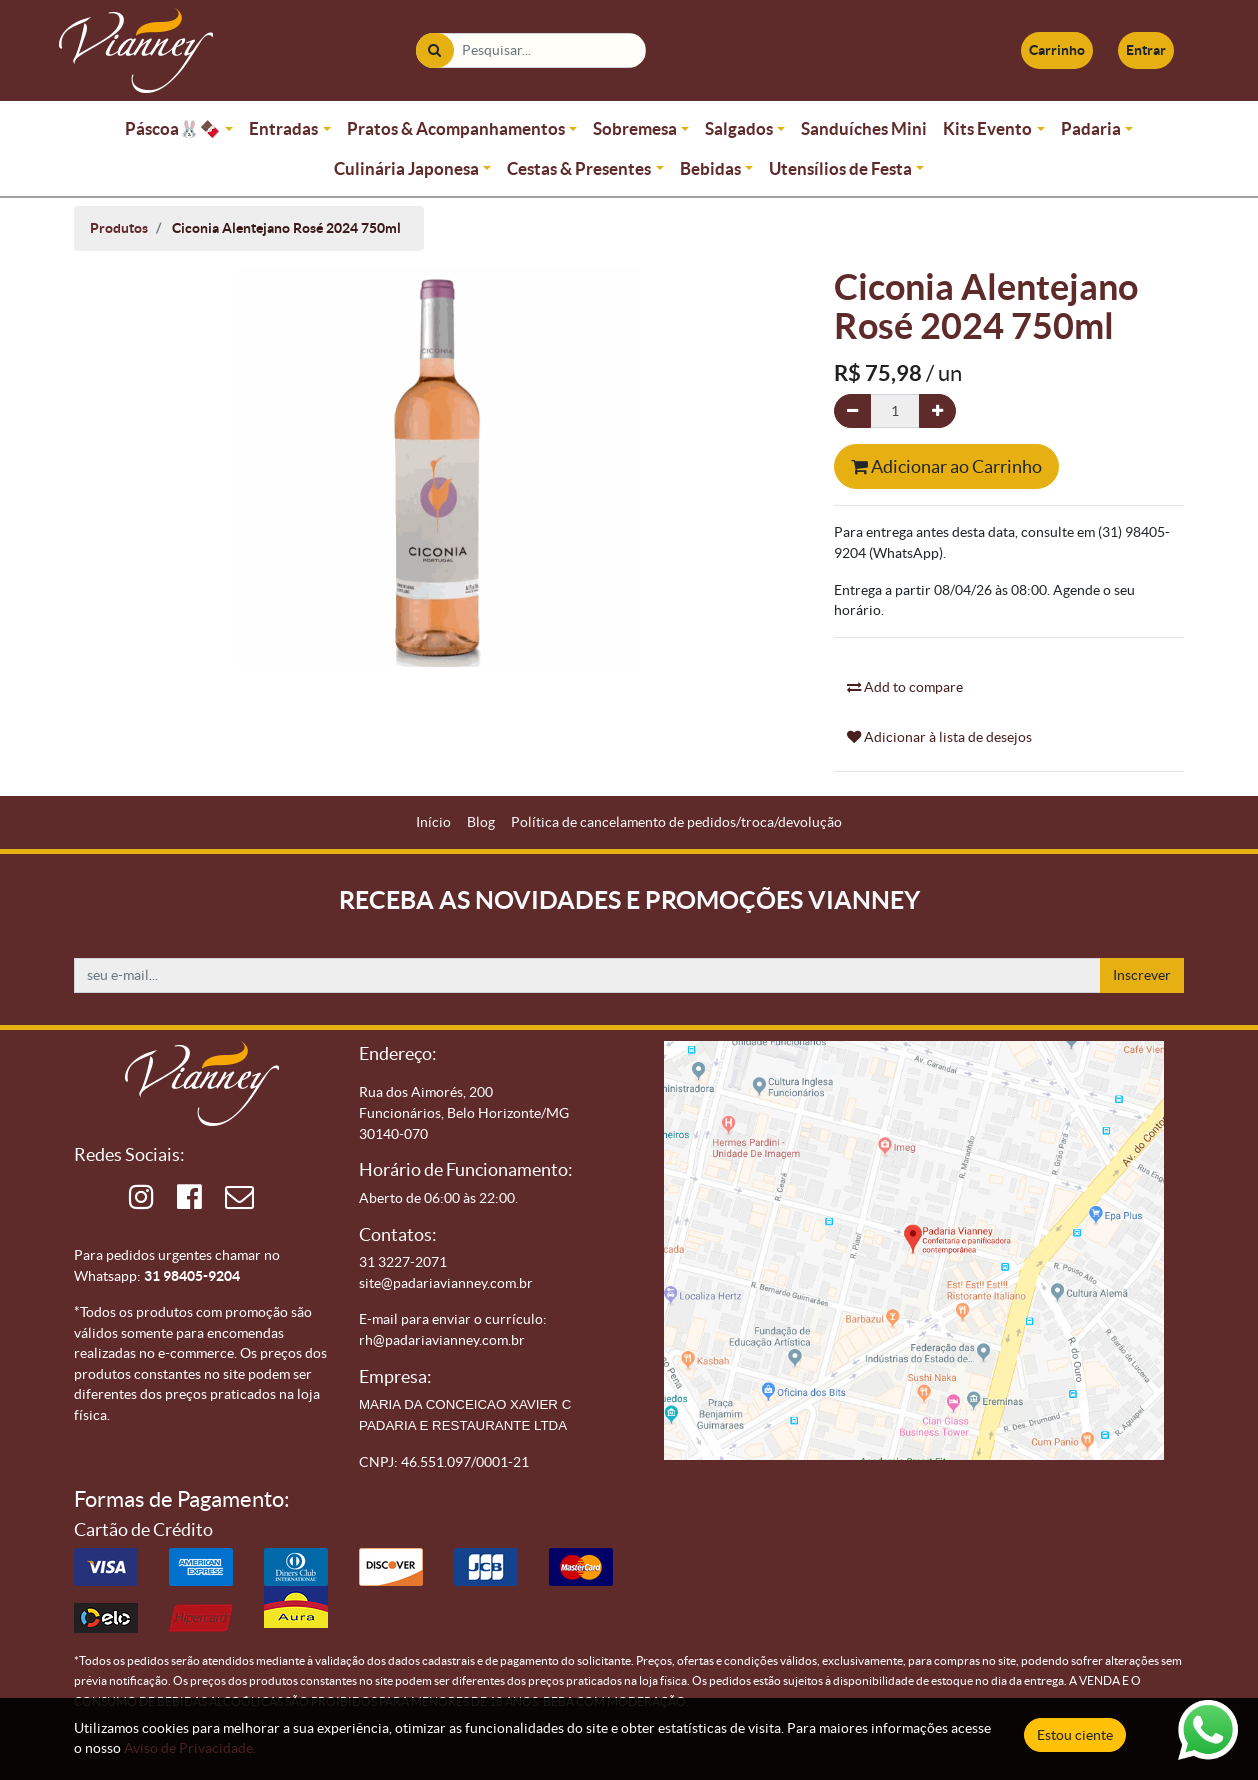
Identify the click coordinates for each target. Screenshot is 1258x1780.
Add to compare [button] (905, 687)
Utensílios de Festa (840, 168)
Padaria (1091, 128)
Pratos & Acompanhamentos (456, 128)
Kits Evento (987, 128)
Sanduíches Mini (864, 128)
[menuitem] (433, 822)
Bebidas (710, 168)
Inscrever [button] (1142, 975)
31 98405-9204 (192, 1276)
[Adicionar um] (937, 411)
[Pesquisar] (434, 50)
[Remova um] (852, 411)
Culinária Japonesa (406, 168)
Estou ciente (1075, 1735)
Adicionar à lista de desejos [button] (939, 737)
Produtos (119, 228)
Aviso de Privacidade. (190, 1748)
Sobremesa (635, 128)
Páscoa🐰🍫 (173, 128)
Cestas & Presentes (579, 168)
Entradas (283, 128)
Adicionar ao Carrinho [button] (946, 466)
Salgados (739, 128)
